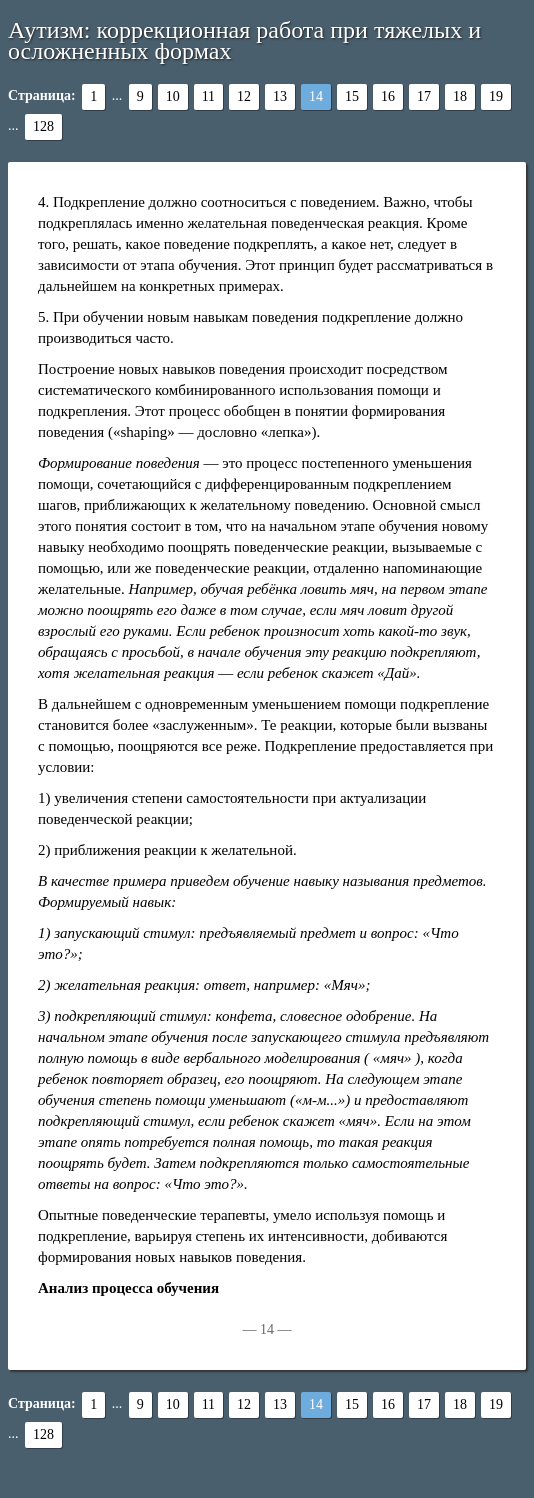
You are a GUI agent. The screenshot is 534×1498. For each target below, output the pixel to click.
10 (173, 96)
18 (460, 96)
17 (424, 96)
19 (496, 96)
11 (208, 96)
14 (316, 96)
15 (352, 96)
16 (388, 96)
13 (280, 96)
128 (43, 126)
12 (244, 96)
